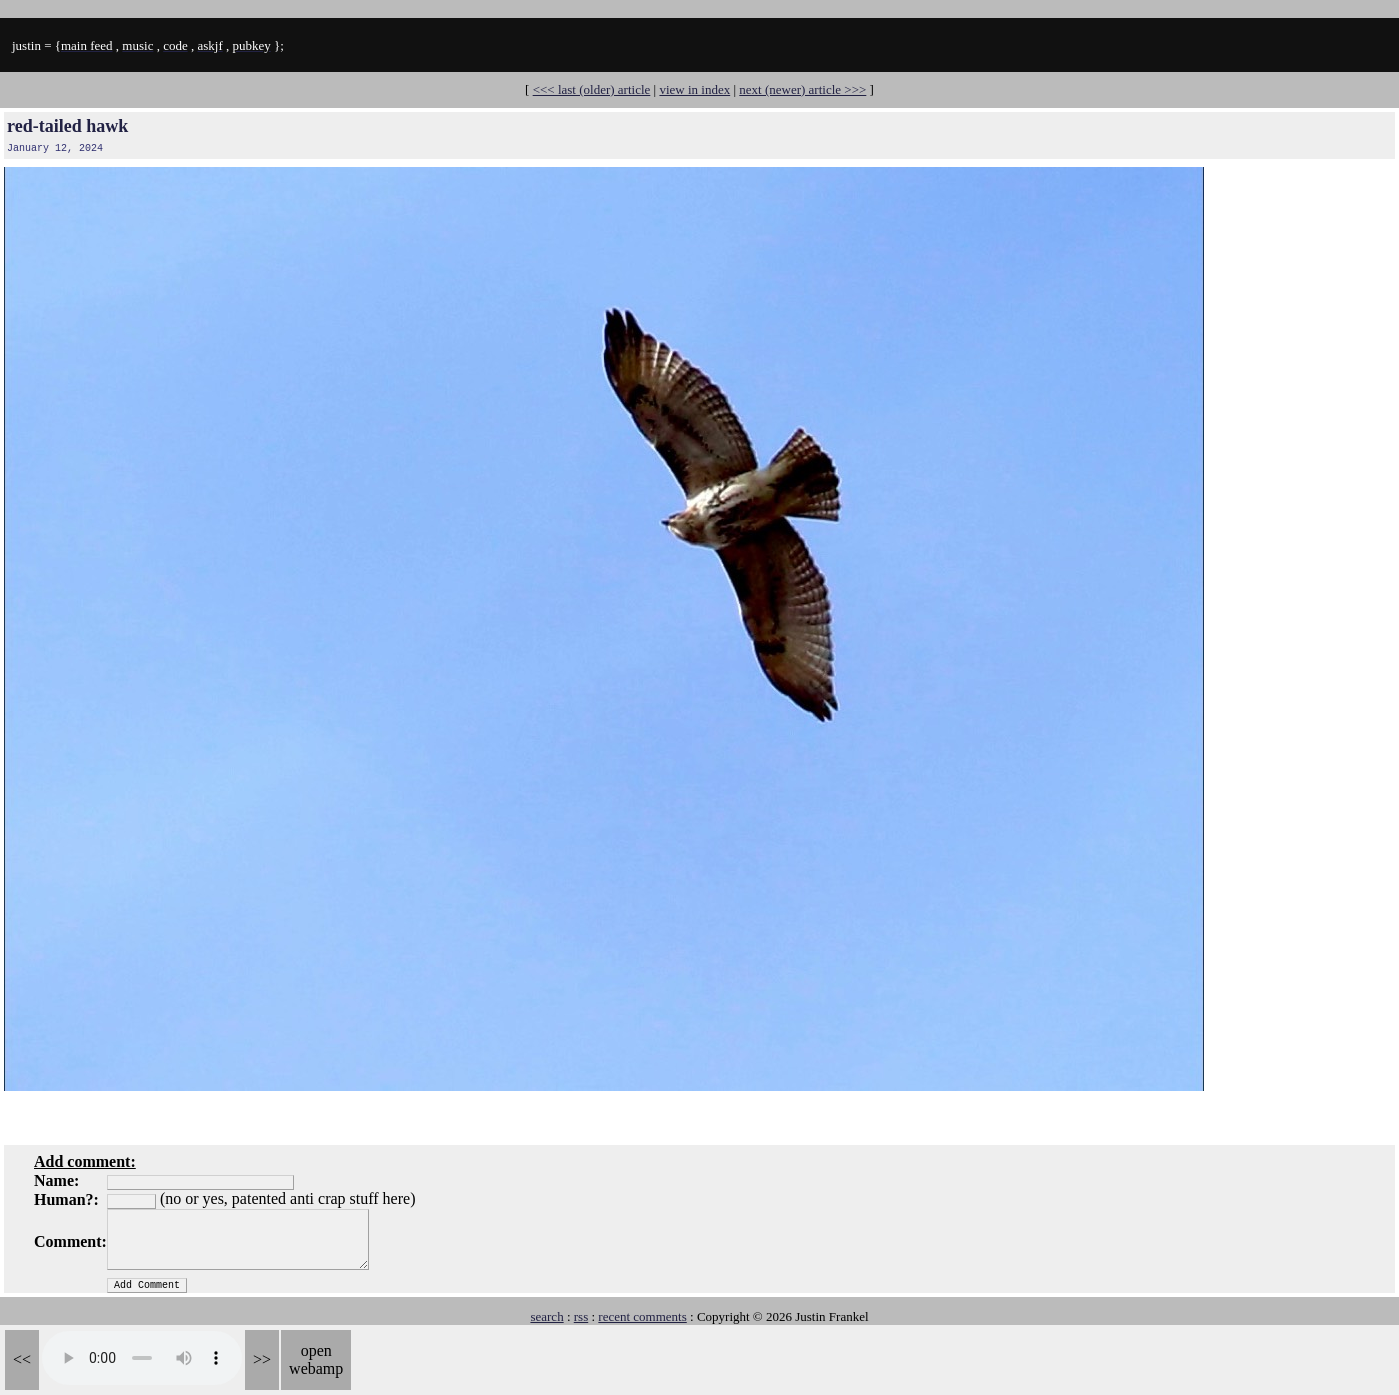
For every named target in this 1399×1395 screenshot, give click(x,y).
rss (581, 1316)
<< (22, 1359)
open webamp (316, 1359)
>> (262, 1359)
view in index (694, 89)
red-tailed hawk (67, 126)
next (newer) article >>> (802, 89)
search (546, 1316)
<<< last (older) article (592, 89)
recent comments (642, 1316)
